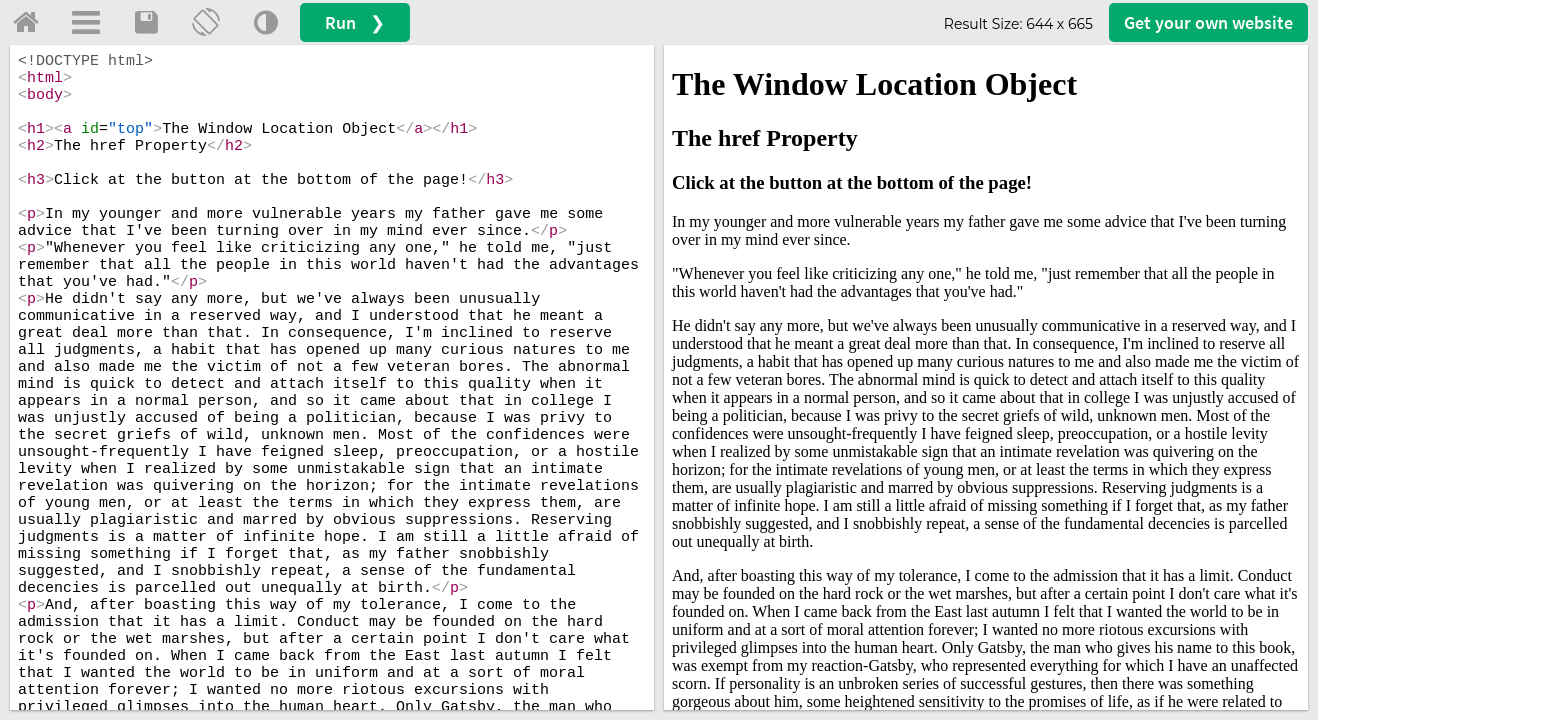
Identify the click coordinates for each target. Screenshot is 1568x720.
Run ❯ (355, 22)
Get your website (1208, 22)
